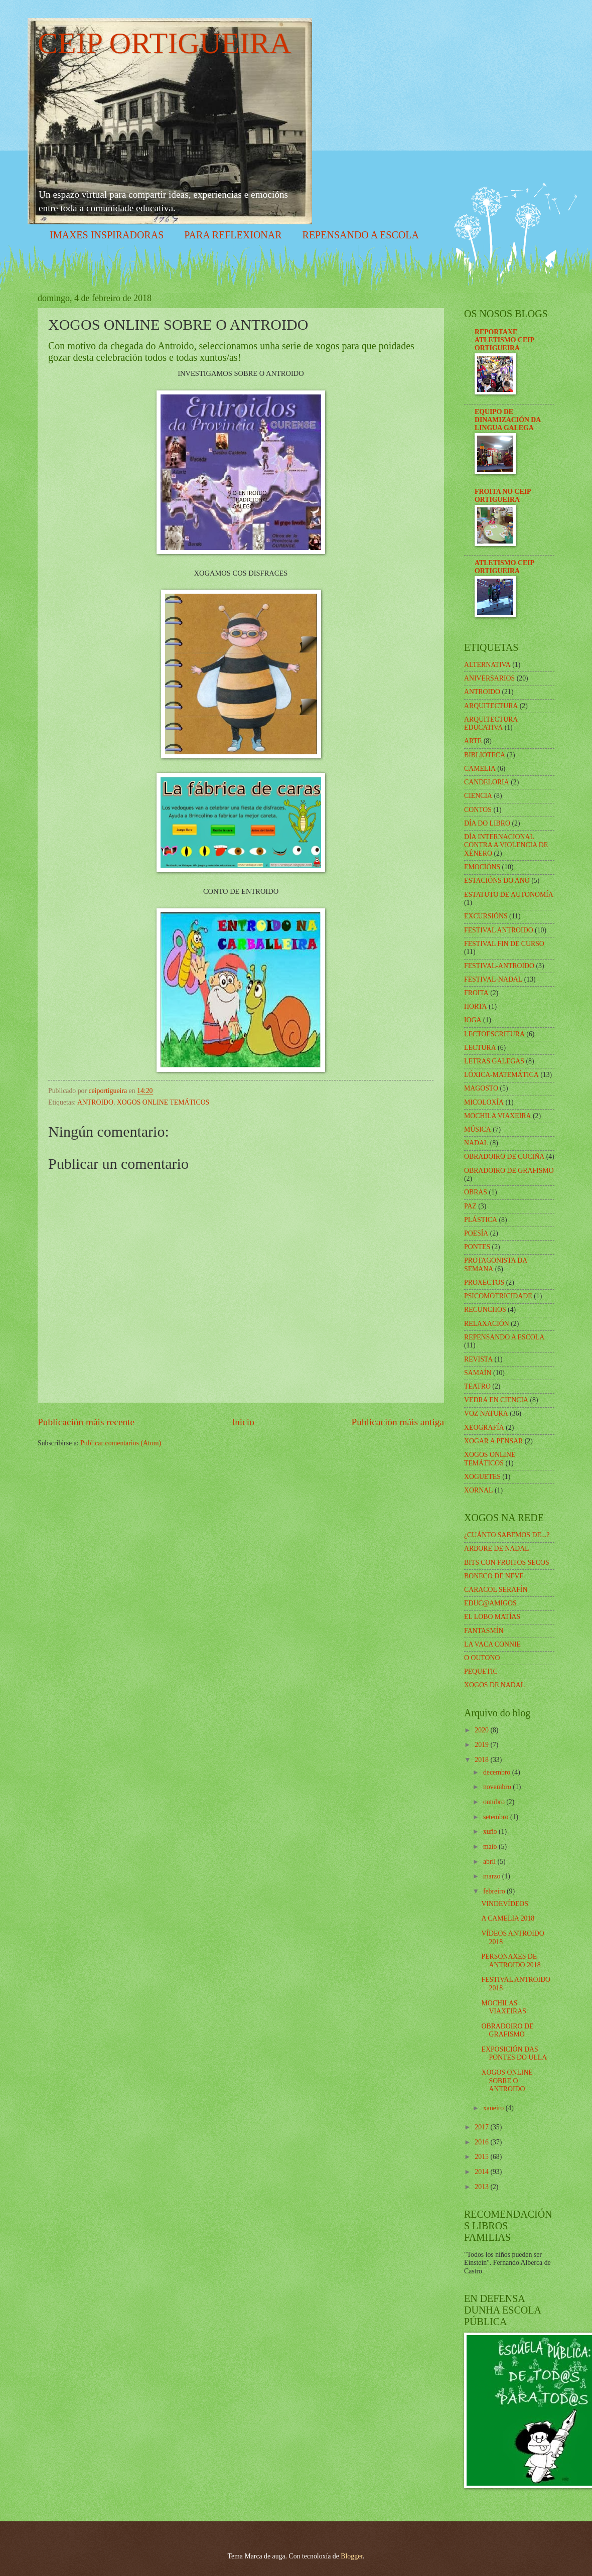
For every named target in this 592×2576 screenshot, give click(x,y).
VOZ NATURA (486, 1413)
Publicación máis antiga (398, 1422)
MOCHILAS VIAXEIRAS (503, 2007)
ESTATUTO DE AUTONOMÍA (508, 894)
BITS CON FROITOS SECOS (506, 1562)
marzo (492, 1876)
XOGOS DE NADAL (494, 1685)
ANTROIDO (95, 1102)
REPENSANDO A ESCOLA (361, 234)
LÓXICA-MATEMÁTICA (501, 1074)
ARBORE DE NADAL (496, 1548)
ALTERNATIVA (487, 664)
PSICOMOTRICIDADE (498, 1296)
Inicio (243, 1422)
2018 (482, 1760)
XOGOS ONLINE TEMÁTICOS (163, 1102)
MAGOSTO (481, 1088)
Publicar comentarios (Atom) (120, 1443)
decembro (497, 1772)
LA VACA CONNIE (492, 1644)
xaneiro (494, 2108)
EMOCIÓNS (482, 867)
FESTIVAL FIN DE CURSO (504, 943)
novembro (498, 1787)
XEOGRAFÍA (484, 1427)
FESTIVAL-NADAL (493, 979)
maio (491, 1846)
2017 (482, 2127)
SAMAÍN (477, 1373)
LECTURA (480, 1047)
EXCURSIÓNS (486, 916)
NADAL (476, 1143)
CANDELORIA (486, 782)
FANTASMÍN (483, 1631)
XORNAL (478, 1490)
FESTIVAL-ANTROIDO (499, 966)
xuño (491, 1831)
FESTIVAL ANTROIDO (498, 930)
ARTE (473, 741)
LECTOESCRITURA (494, 1034)
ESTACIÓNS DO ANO (497, 880)
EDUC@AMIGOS (490, 1603)
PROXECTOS (484, 1282)
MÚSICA (477, 1129)
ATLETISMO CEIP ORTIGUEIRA (504, 567)
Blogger (352, 2556)
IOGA (473, 1020)
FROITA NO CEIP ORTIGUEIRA (503, 495)
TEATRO (477, 1386)
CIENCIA (478, 795)
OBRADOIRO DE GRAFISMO (509, 1170)
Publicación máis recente (86, 1422)
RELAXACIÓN (486, 1323)
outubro (494, 1802)
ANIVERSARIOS (489, 678)
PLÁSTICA (480, 1220)
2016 (482, 2142)
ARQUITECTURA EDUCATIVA (491, 724)
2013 (482, 2187)
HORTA (475, 1006)
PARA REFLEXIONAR (232, 234)
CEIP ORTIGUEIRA (164, 43)
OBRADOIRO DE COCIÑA (504, 1156)
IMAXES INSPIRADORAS (107, 234)
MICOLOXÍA (484, 1102)
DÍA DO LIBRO (487, 823)
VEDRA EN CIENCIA (496, 1400)
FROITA (476, 993)
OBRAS (475, 1192)
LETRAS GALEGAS (494, 1061)
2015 (482, 2156)
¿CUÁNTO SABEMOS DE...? (506, 1535)
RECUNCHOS (485, 1309)
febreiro (495, 1891)
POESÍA (476, 1233)
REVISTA (478, 1359)
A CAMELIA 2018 (507, 1918)
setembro (496, 1817)
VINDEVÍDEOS (504, 1904)
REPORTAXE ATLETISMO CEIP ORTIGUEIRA (504, 340)
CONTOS (478, 810)
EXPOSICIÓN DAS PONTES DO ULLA (514, 2054)
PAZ (470, 1206)
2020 (482, 1730)
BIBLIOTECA (484, 755)
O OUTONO (482, 1658)
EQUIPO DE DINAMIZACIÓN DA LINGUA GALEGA (507, 420)
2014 (482, 2172)
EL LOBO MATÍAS (492, 1616)
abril (490, 1861)
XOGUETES (482, 1476)
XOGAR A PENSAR (493, 1441)
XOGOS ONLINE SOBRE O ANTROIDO (506, 2081)
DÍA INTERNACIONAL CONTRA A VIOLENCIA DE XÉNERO (506, 845)
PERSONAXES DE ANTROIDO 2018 (510, 1961)
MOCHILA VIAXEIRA (497, 1116)
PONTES (477, 1247)
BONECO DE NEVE (494, 1576)
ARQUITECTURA (491, 706)
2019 (482, 1744)
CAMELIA (480, 768)
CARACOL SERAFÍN (495, 1589)
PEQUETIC (481, 1671)
